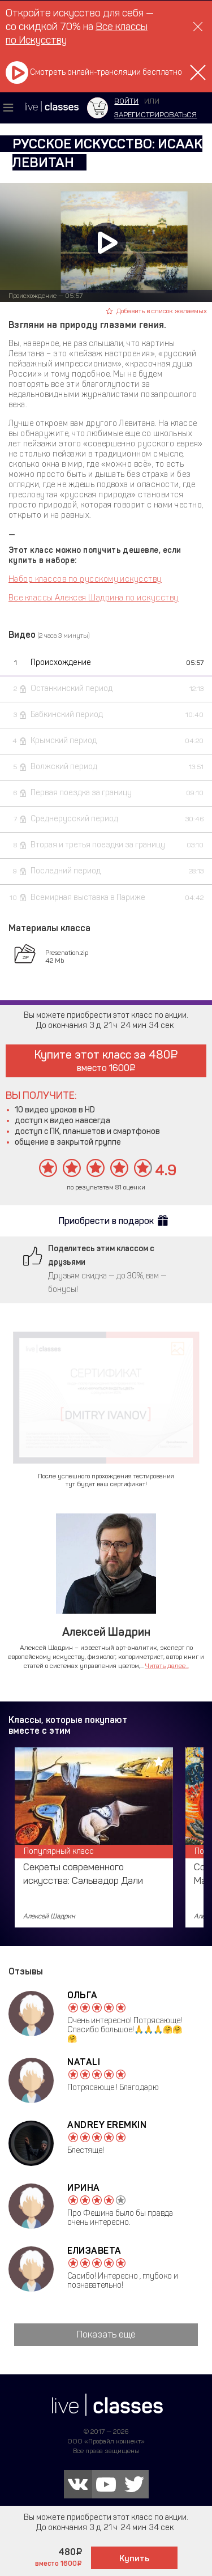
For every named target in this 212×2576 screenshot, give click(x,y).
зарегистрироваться (155, 114)
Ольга (82, 1995)
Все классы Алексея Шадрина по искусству (93, 598)
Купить (134, 2558)
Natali (83, 2062)
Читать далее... (167, 1666)
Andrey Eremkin (106, 2124)
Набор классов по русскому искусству (85, 579)
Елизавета (94, 2250)
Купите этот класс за (106, 1060)
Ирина (83, 2187)
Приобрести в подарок (106, 1221)
